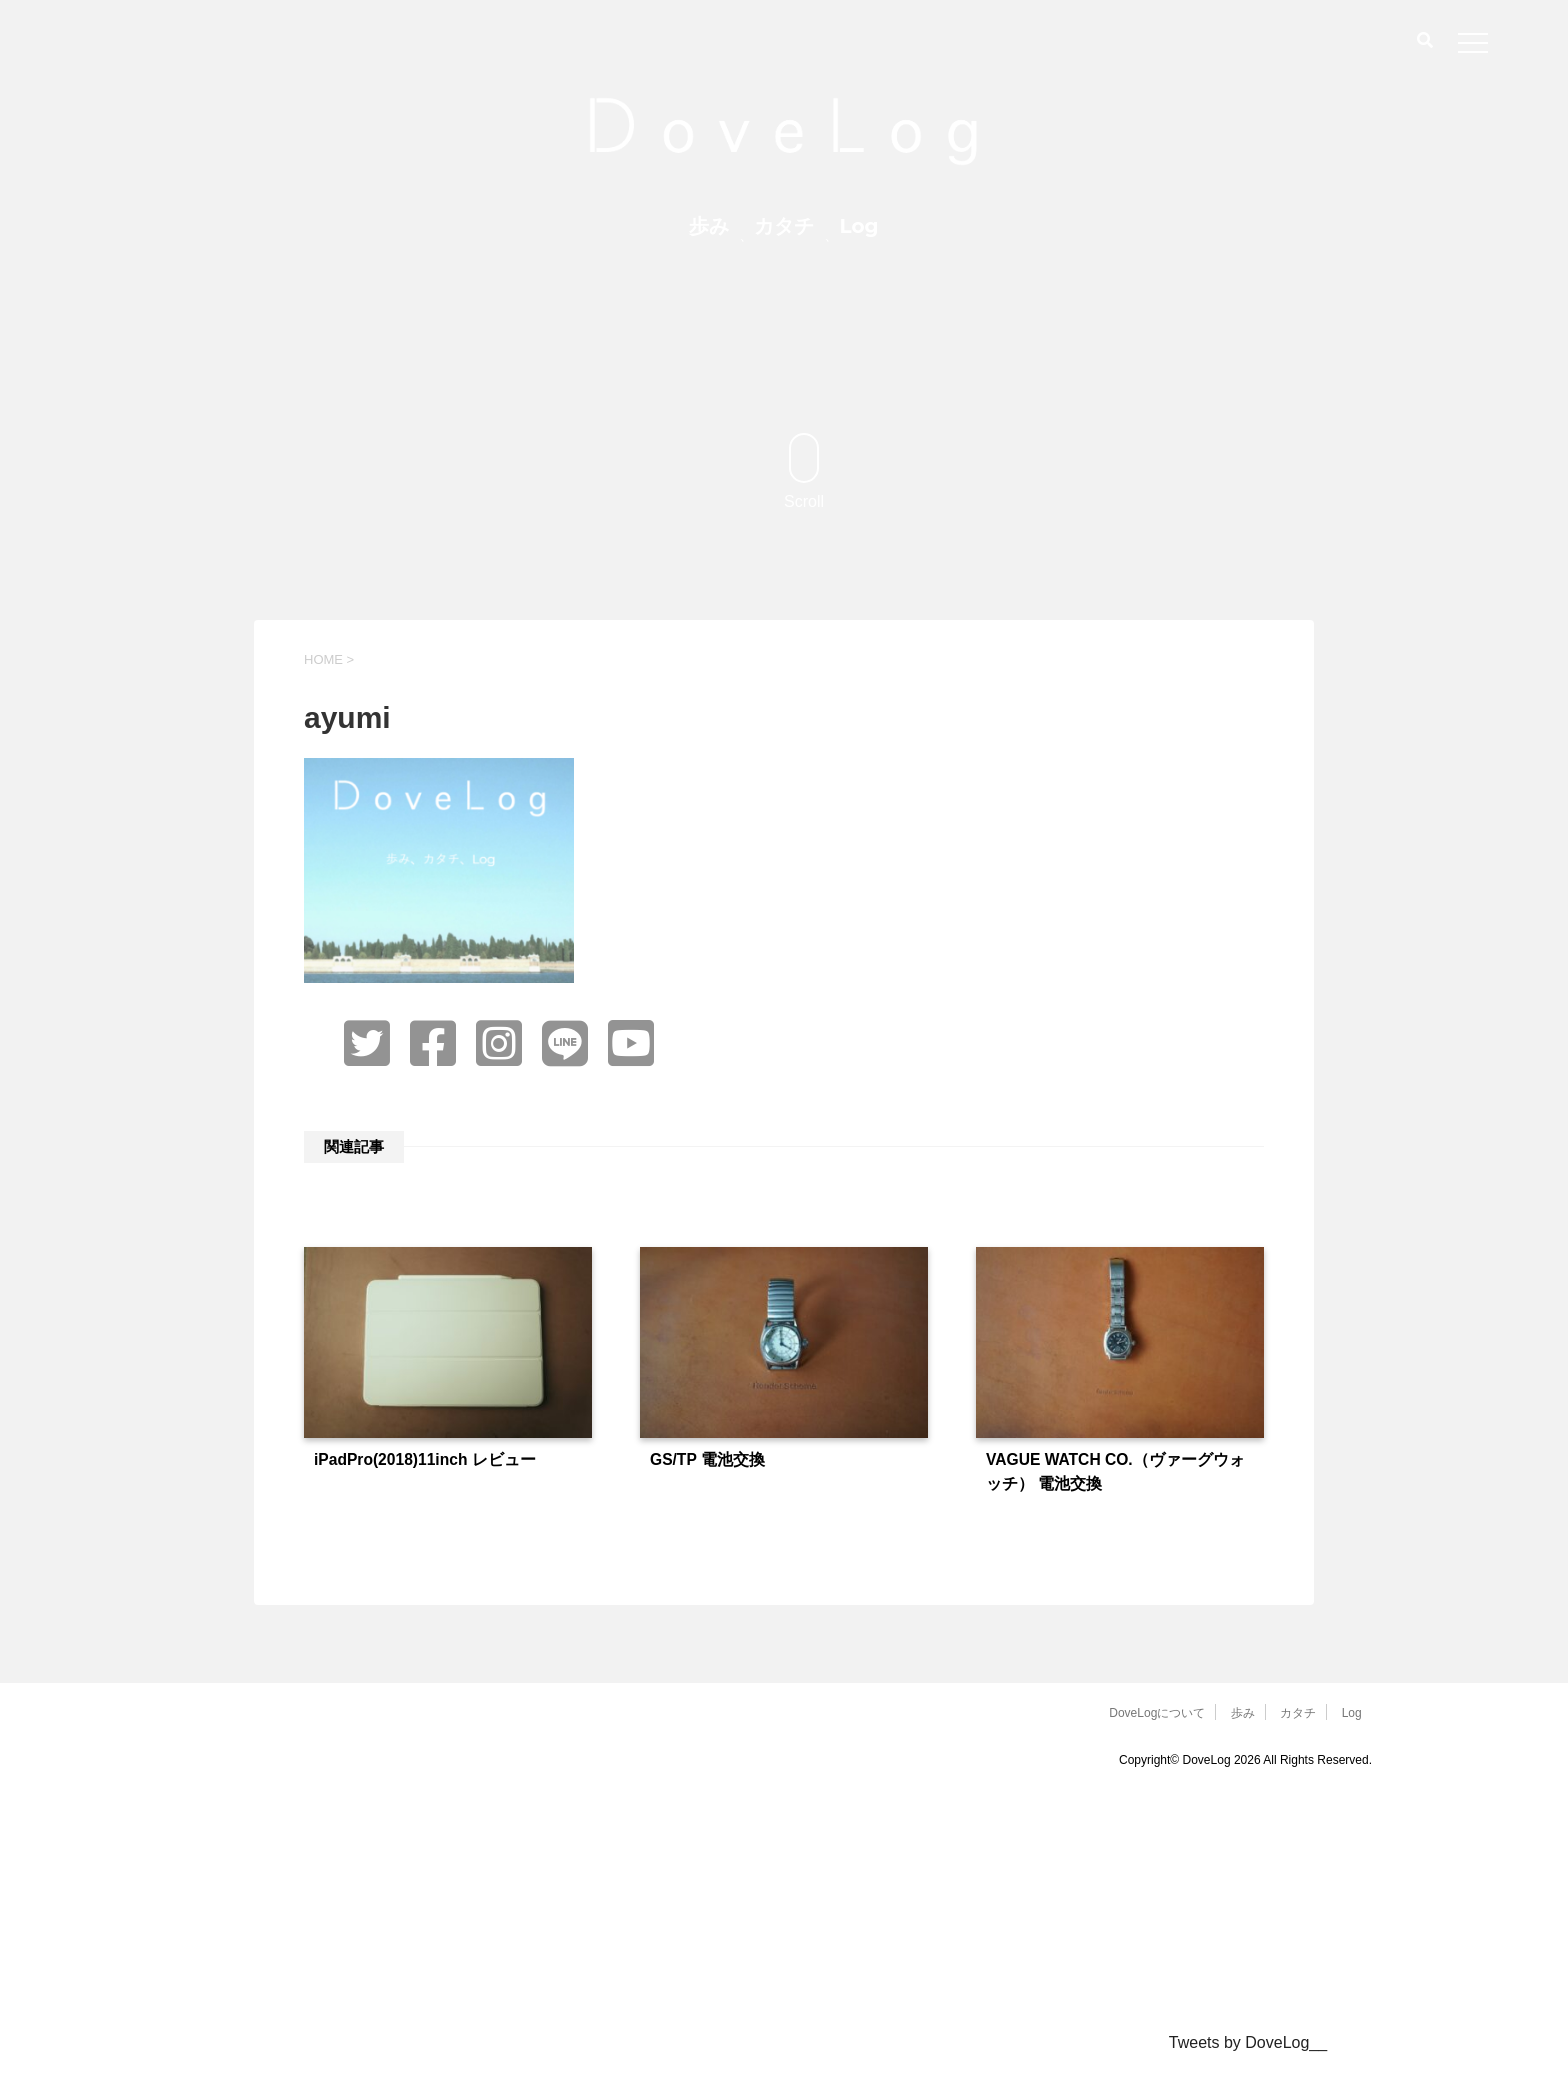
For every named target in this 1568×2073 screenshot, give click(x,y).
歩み (709, 226)
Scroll (804, 471)
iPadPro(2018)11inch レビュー (425, 1459)
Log (858, 226)
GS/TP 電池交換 (707, 1459)
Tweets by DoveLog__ (1248, 2042)
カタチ (784, 226)
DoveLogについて (1157, 1713)
